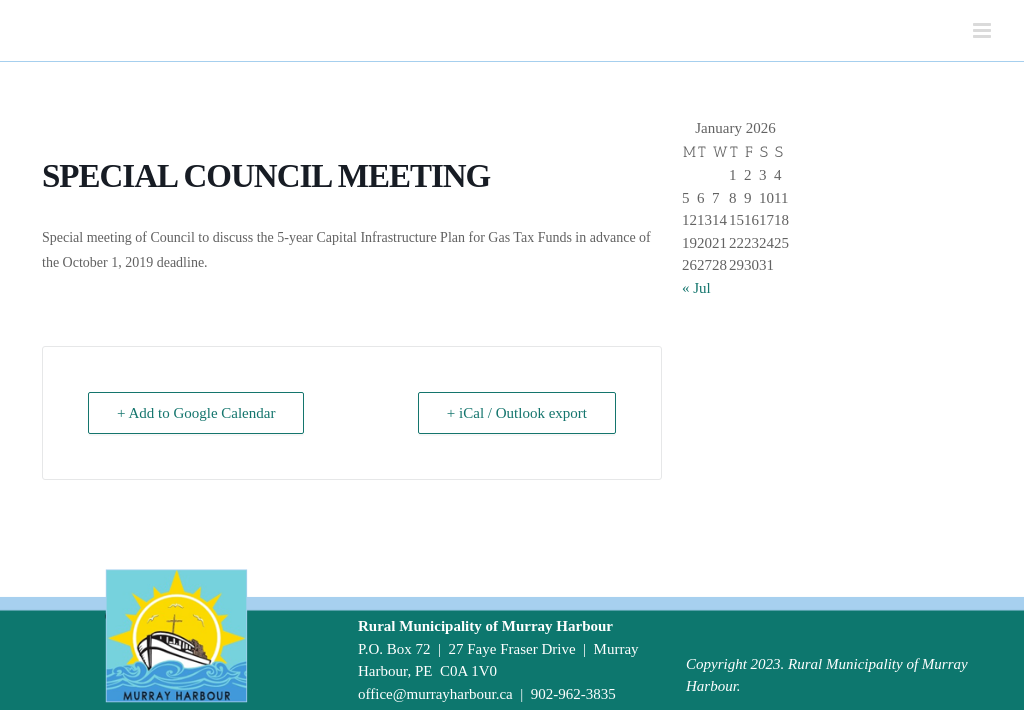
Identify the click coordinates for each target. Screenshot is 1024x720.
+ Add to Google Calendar (196, 413)
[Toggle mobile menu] (983, 30)
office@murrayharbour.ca (435, 694)
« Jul (696, 288)
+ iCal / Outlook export (517, 413)
